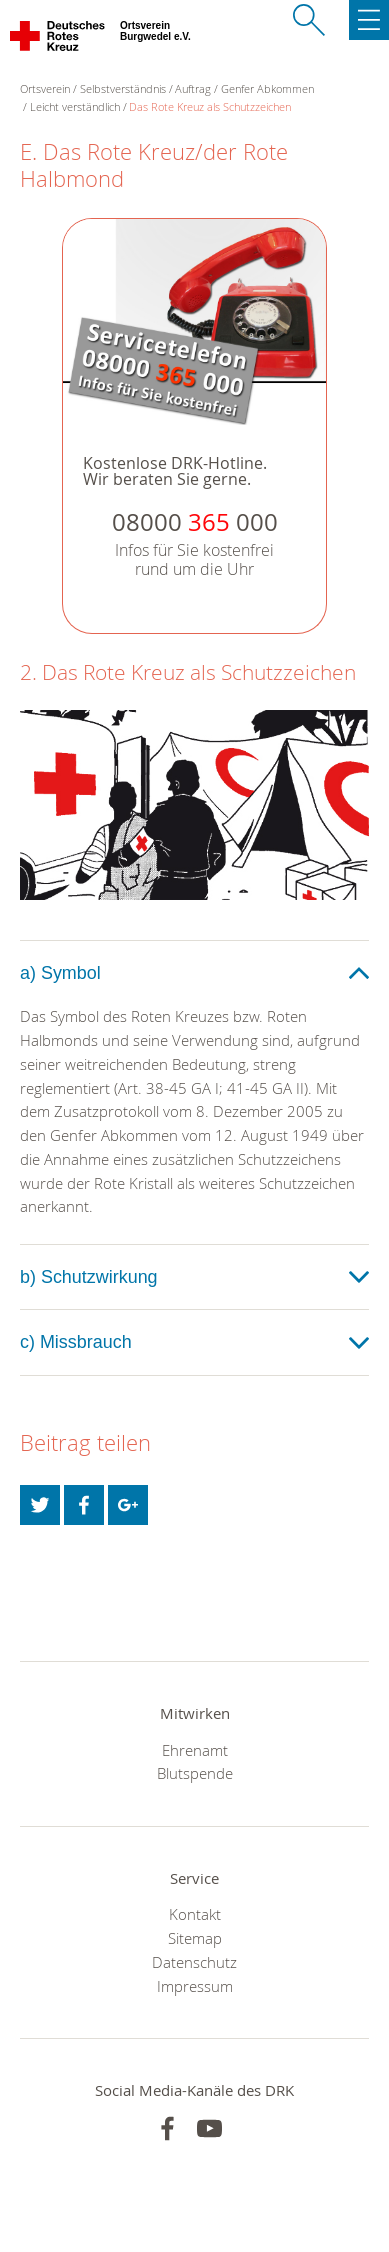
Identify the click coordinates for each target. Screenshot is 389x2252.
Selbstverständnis (123, 88)
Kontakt (195, 1914)
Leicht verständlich (75, 106)
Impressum (195, 1986)
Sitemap (195, 1938)
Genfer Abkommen (267, 88)
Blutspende (195, 1773)
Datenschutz (194, 1962)
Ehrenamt (195, 1750)
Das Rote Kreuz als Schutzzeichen (210, 106)
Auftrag (193, 88)
